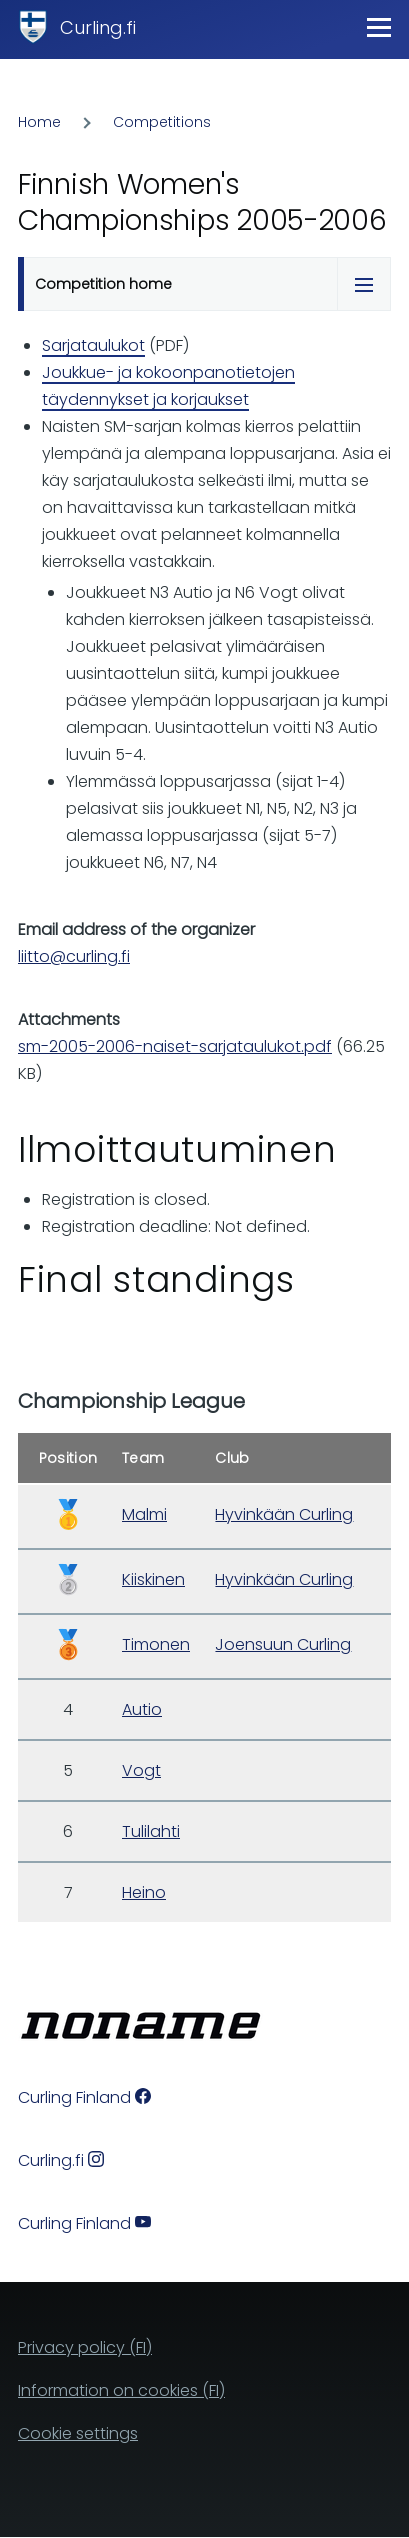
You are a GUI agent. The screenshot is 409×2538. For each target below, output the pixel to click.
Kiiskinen (153, 1579)
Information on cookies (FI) (121, 2390)
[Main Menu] (379, 27)
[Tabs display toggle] (364, 284)
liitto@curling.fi (74, 956)
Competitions (162, 122)
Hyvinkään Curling (284, 1514)
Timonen (156, 1644)
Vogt (141, 1770)
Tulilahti (151, 1831)
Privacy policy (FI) (85, 2347)
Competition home (103, 284)
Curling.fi (98, 27)
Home (39, 122)
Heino (144, 1892)
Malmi (144, 1514)
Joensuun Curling (283, 1644)
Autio (142, 1709)
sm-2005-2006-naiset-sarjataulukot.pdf (175, 1046)
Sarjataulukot (93, 345)
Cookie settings (78, 2433)
